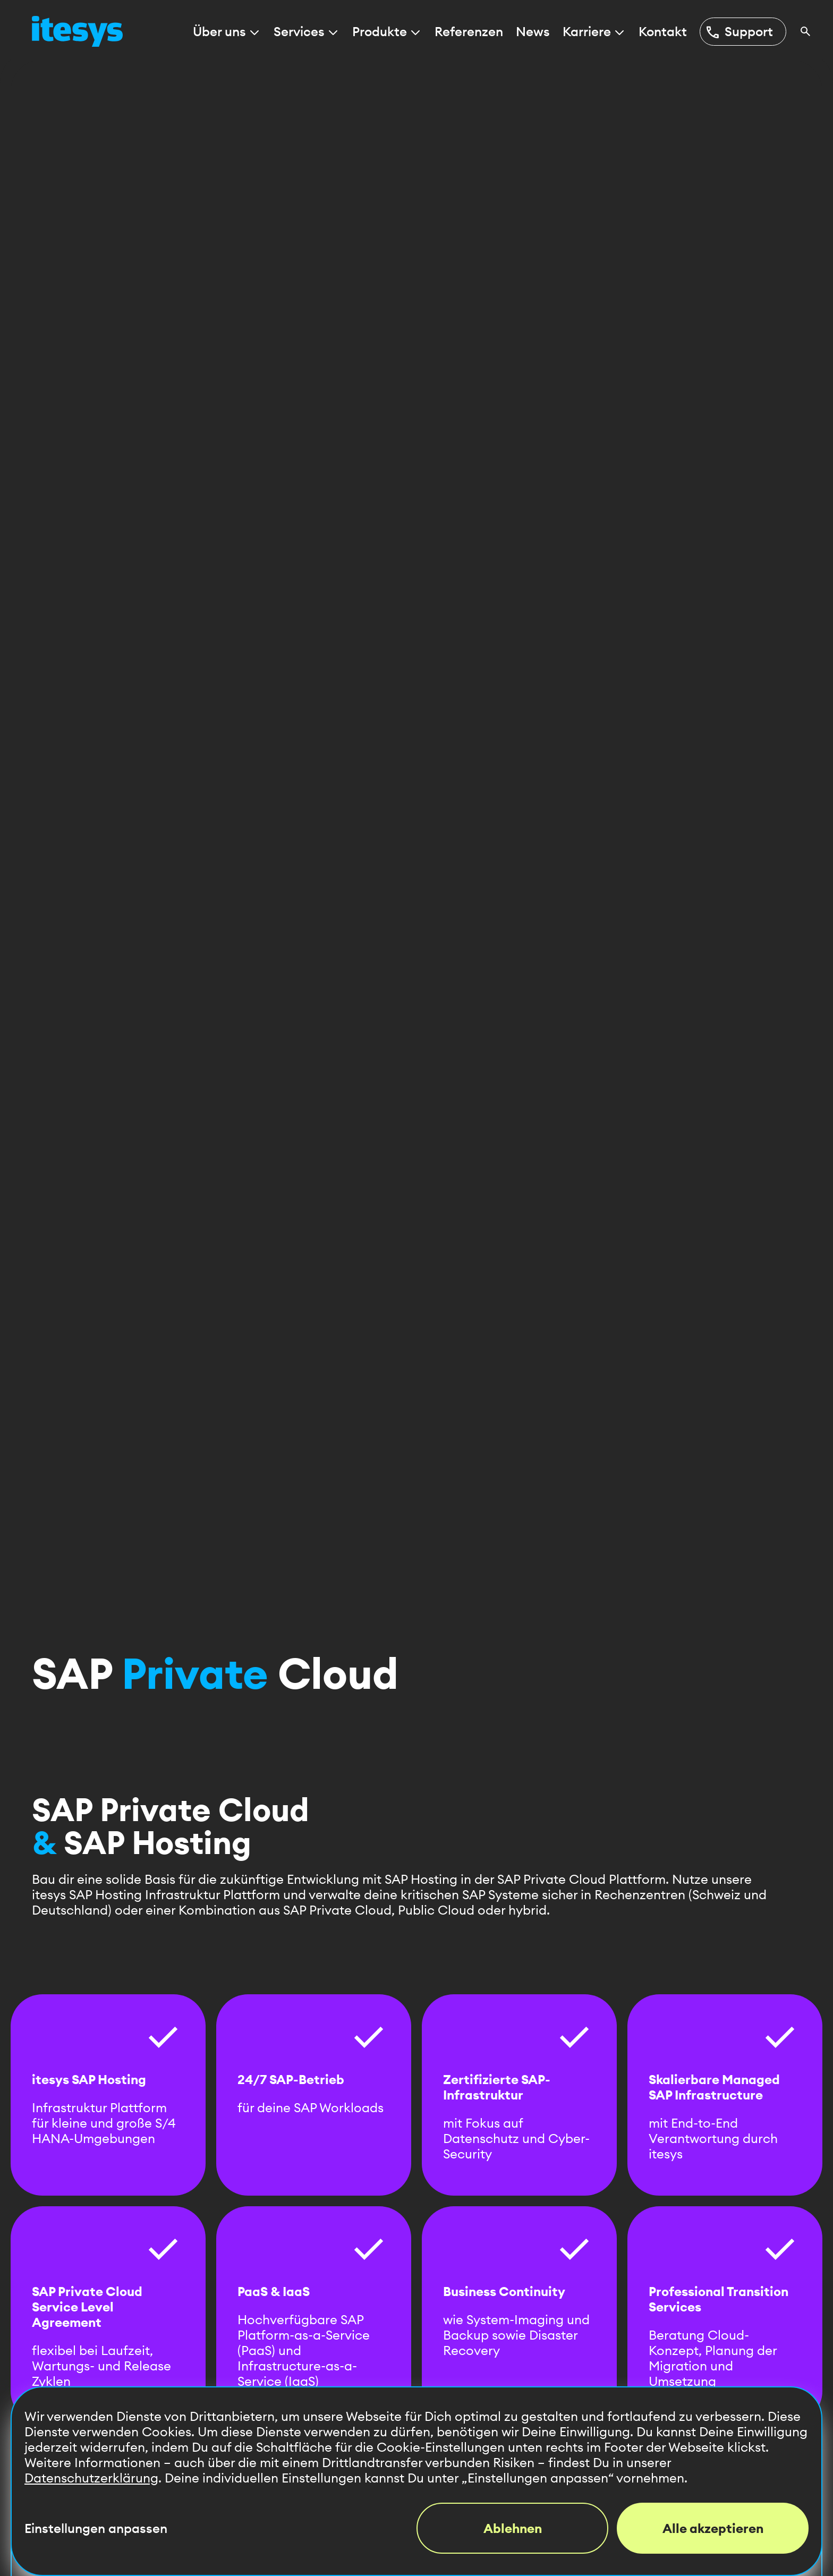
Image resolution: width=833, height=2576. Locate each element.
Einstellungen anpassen (95, 2528)
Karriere (594, 31)
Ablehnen (512, 2528)
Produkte (387, 31)
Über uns (227, 31)
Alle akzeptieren (712, 2528)
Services (306, 31)
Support (738, 31)
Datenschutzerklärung (91, 2478)
